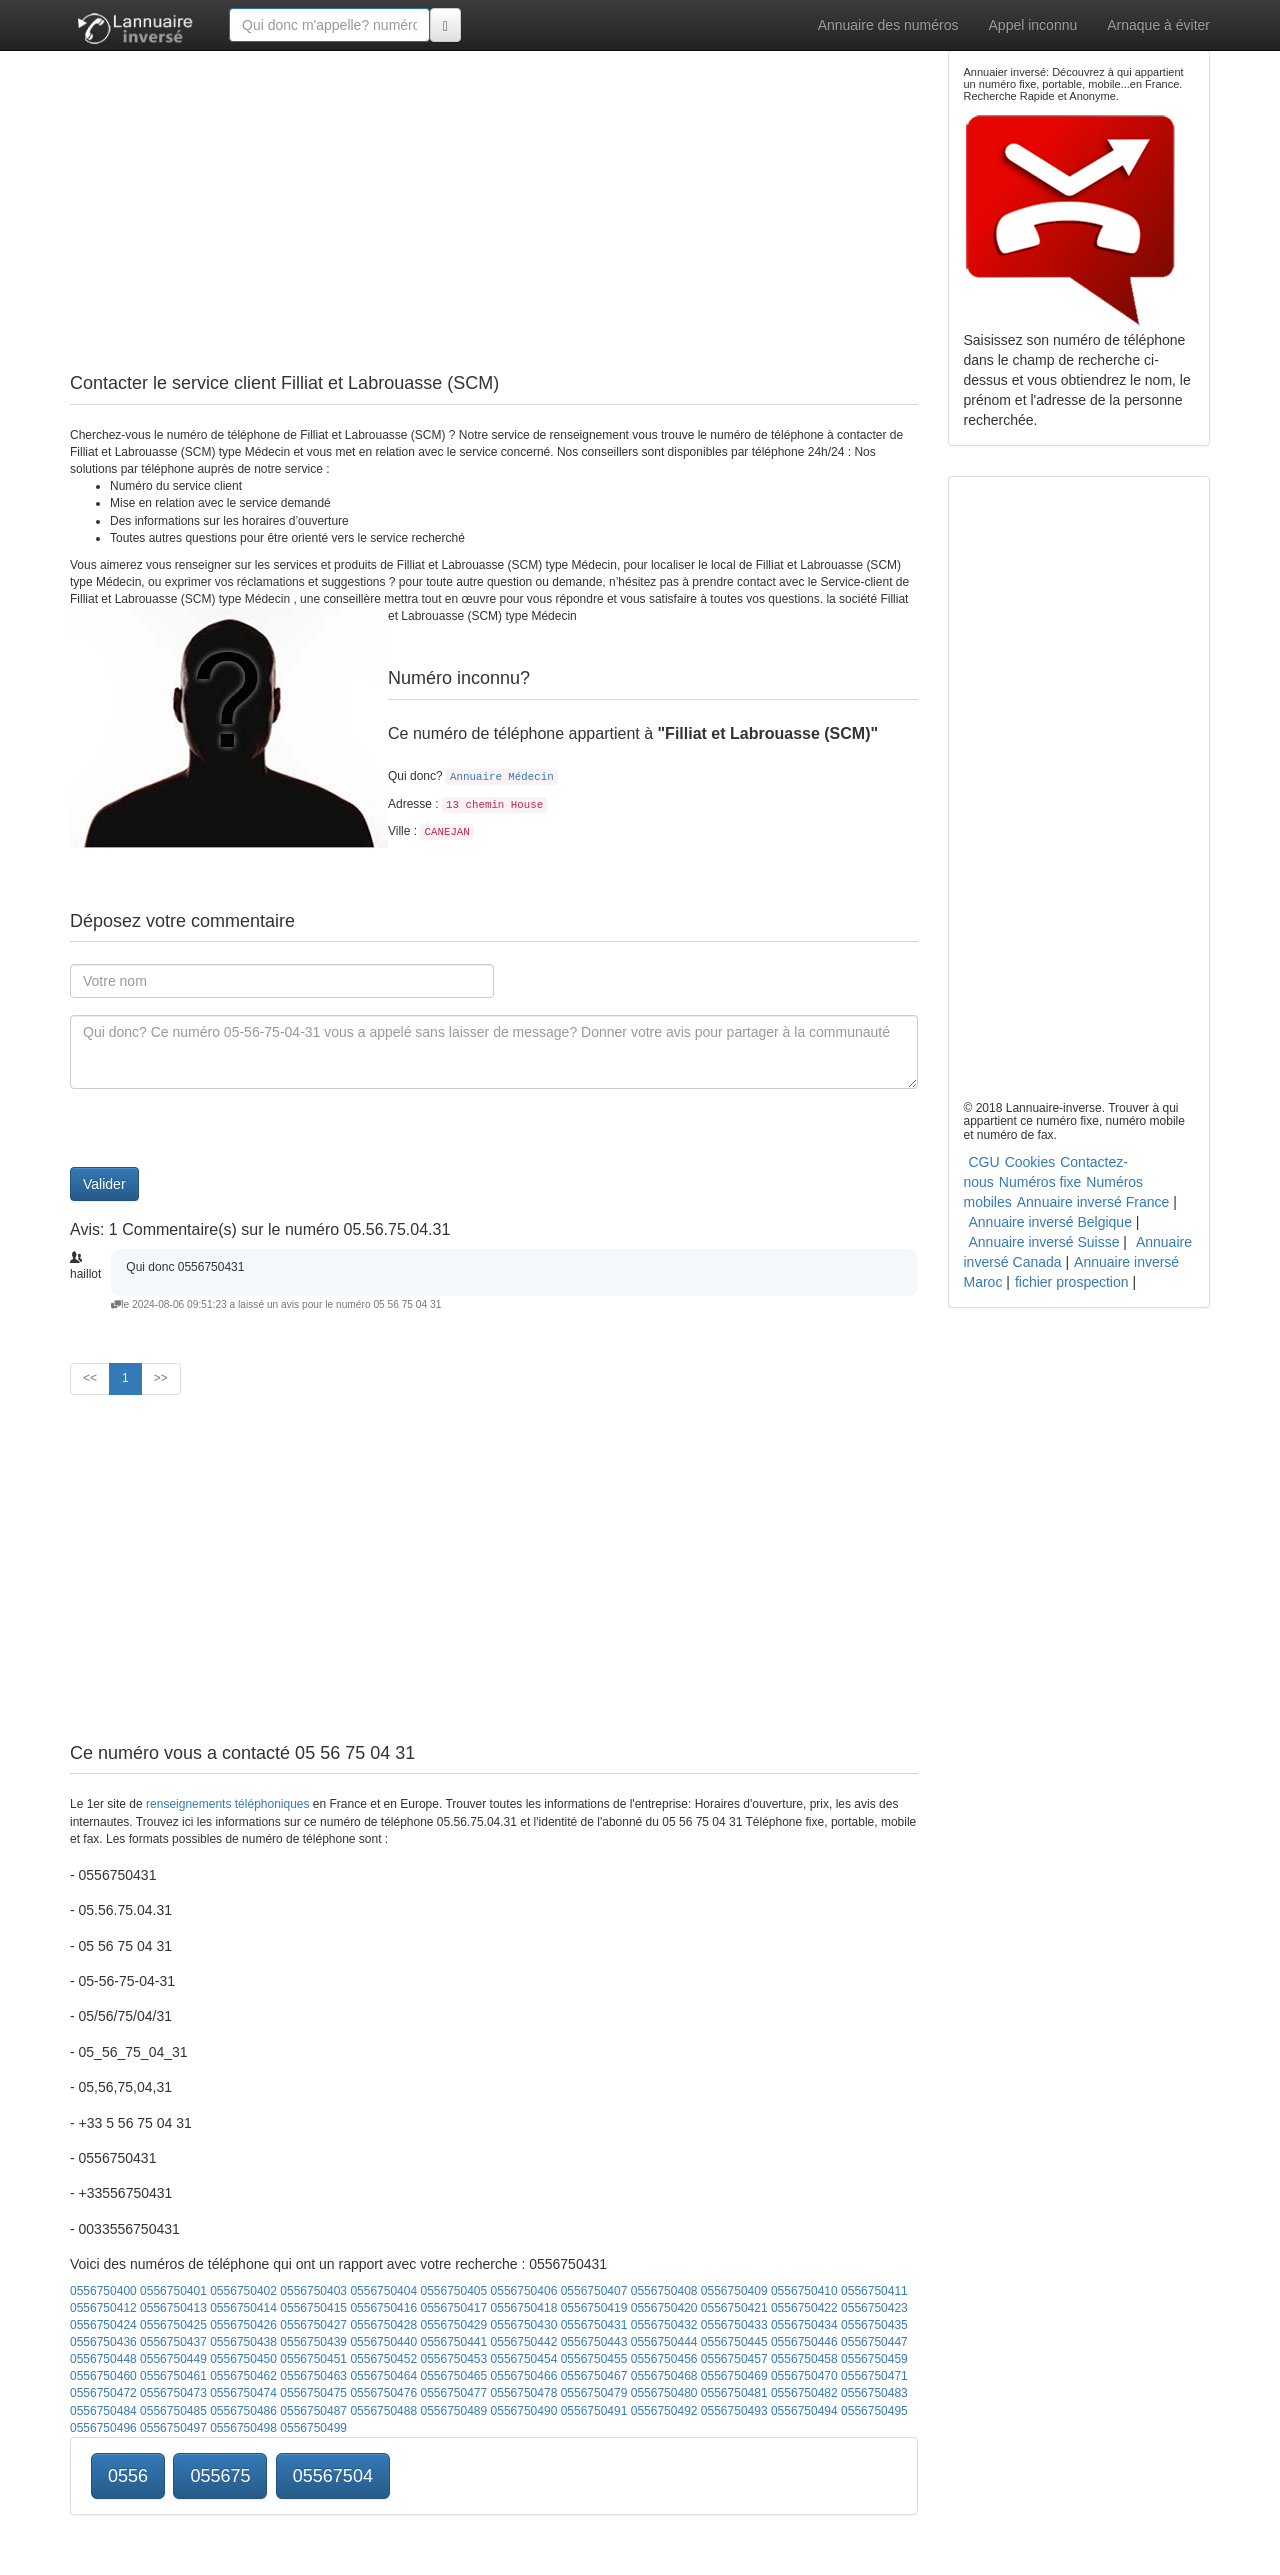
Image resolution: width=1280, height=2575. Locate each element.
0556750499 (313, 2428)
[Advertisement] (494, 190)
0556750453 (453, 2359)
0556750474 (243, 2393)
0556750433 (734, 2325)
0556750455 (594, 2359)
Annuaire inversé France (1093, 1202)
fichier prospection (1072, 1282)
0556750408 (664, 2291)
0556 (128, 2476)
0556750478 (524, 2393)
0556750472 (103, 2393)
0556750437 (173, 2342)
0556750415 (313, 2308)
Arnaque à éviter (1158, 25)
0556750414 (243, 2308)
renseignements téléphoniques (227, 1804)
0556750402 (243, 2291)
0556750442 (524, 2342)
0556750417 (453, 2308)
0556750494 (804, 2411)
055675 (220, 2476)
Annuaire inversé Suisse (1044, 1242)
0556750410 (804, 2291)
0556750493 (734, 2411)
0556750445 (734, 2342)
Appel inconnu (1033, 25)
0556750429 (453, 2325)
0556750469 (734, 2376)
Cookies (1030, 1162)
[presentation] (222, 1128)
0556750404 (383, 2291)
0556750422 (804, 2308)
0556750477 (453, 2393)
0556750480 (664, 2393)
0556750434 (804, 2325)
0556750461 (173, 2376)
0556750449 (173, 2359)
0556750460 (103, 2376)
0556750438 (243, 2342)
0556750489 (453, 2411)
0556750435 (874, 2325)
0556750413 (173, 2308)
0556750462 (243, 2376)
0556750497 (173, 2428)
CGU (984, 1162)
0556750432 (664, 2325)
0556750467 (594, 2376)
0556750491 (594, 2411)
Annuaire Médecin (502, 777)
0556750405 (453, 2291)
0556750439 (313, 2342)
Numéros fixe (1040, 1182)
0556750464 (383, 2376)
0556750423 (874, 2308)
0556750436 (103, 2342)
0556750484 (103, 2411)
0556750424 (103, 2325)
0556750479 (594, 2393)
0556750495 (874, 2411)
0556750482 (804, 2393)
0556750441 (453, 2342)
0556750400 (103, 2291)
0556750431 (594, 2325)
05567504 (333, 2476)
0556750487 (313, 2411)
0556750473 (173, 2393)
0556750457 (734, 2359)
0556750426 (243, 2325)
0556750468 (664, 2376)
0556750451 (313, 2359)
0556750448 (103, 2359)
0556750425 (173, 2325)
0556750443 (594, 2342)
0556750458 (804, 2359)
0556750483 (874, 2393)
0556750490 (524, 2411)
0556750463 (313, 2376)
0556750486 (243, 2411)
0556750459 (874, 2359)
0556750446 (804, 2342)
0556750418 (524, 2308)
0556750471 (874, 2376)
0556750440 (383, 2342)
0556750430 (524, 2325)
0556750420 (664, 2308)
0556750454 (524, 2359)
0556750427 (313, 2325)
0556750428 (383, 2325)
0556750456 (664, 2359)
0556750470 (804, 2376)
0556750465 (453, 2376)
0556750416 (383, 2308)
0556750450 (243, 2359)
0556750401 (173, 2291)
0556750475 (313, 2393)
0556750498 (243, 2428)
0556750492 (664, 2411)
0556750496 (103, 2428)
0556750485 (173, 2411)
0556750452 (383, 2359)
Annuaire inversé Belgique (1050, 1222)
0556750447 (874, 2342)
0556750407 (594, 2291)
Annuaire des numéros (888, 25)
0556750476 (383, 2393)
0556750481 (734, 2393)
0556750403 (313, 2291)
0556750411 (874, 2291)
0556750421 (734, 2308)
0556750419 (594, 2308)
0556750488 (383, 2411)
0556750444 (664, 2342)
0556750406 (524, 2291)
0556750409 (734, 2291)
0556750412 (103, 2308)
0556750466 (524, 2376)
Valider (104, 1184)
